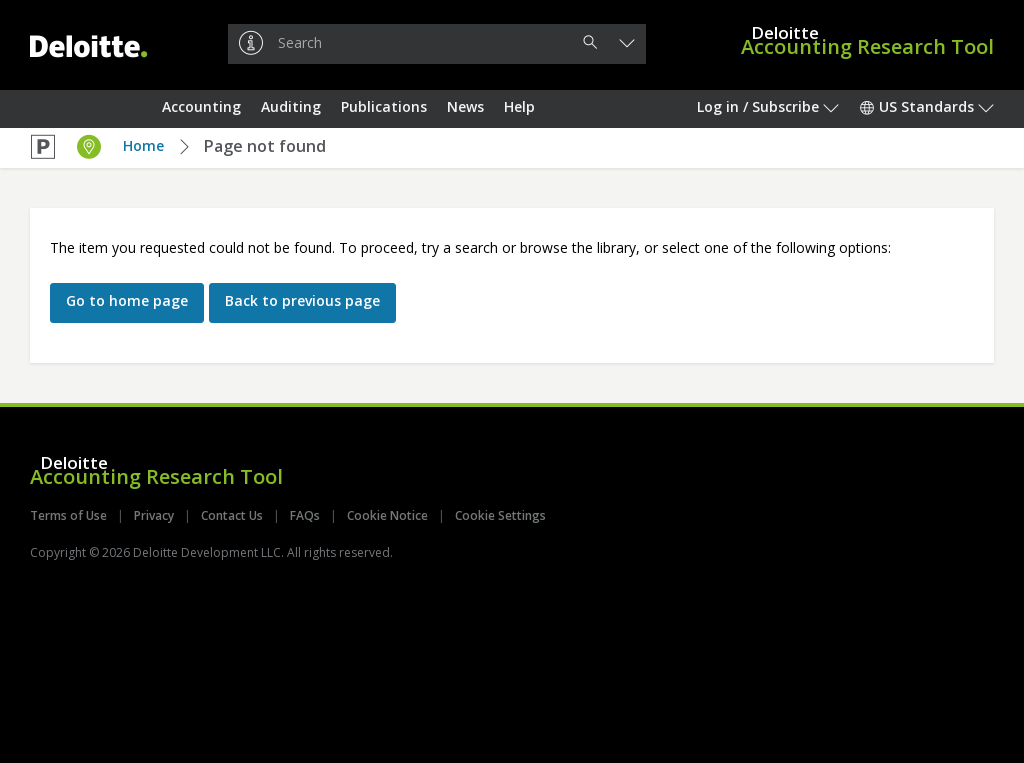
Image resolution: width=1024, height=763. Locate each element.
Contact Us (232, 515)
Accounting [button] (201, 106)
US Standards (926, 106)
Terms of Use (68, 515)
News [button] (465, 106)
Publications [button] (384, 106)
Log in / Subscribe (768, 106)
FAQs (305, 515)
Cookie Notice (387, 515)
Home (143, 145)
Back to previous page (302, 300)
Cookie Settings (500, 515)
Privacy (154, 515)
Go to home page (127, 300)
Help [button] (519, 106)
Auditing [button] (291, 106)
